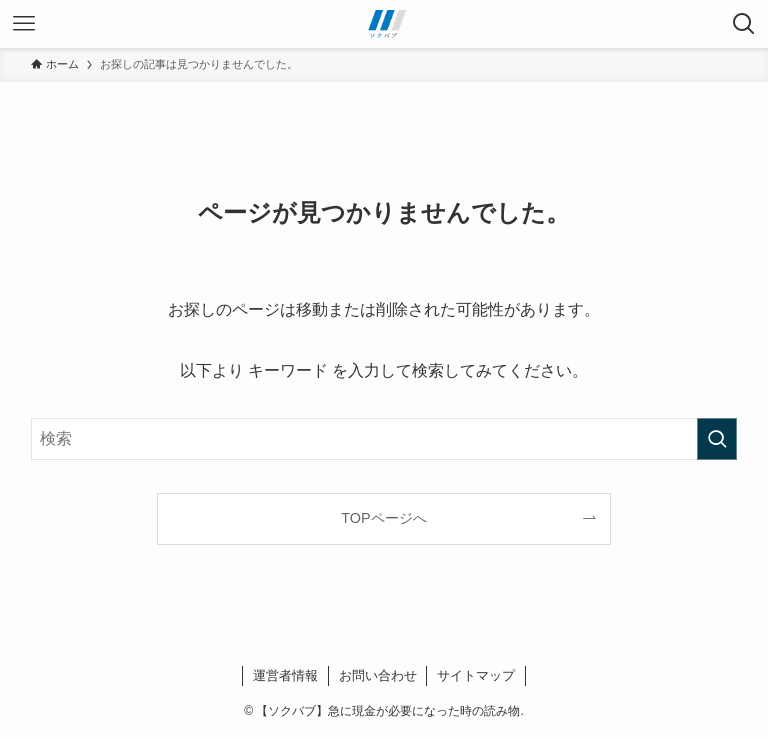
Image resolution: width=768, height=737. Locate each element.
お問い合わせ (378, 675)
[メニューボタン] (24, 24)
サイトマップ (476, 675)
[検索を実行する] (717, 439)
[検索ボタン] (744, 24)
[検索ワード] (384, 439)
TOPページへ (383, 518)
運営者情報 (285, 675)
